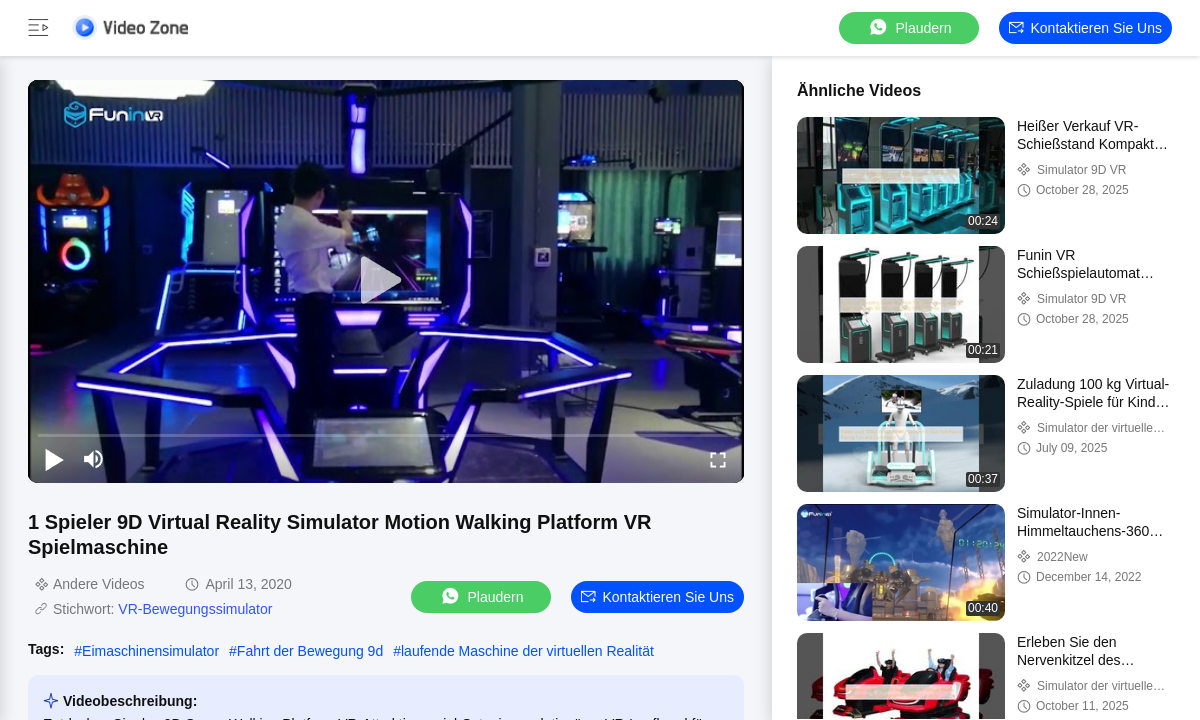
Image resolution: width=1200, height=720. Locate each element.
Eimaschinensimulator (150, 651)
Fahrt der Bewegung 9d (310, 651)
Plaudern (909, 27)
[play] (386, 281)
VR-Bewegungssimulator (195, 609)
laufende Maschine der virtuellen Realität (527, 651)
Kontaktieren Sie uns (1085, 28)
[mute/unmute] (94, 459)
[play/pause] (54, 459)
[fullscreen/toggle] (718, 459)
